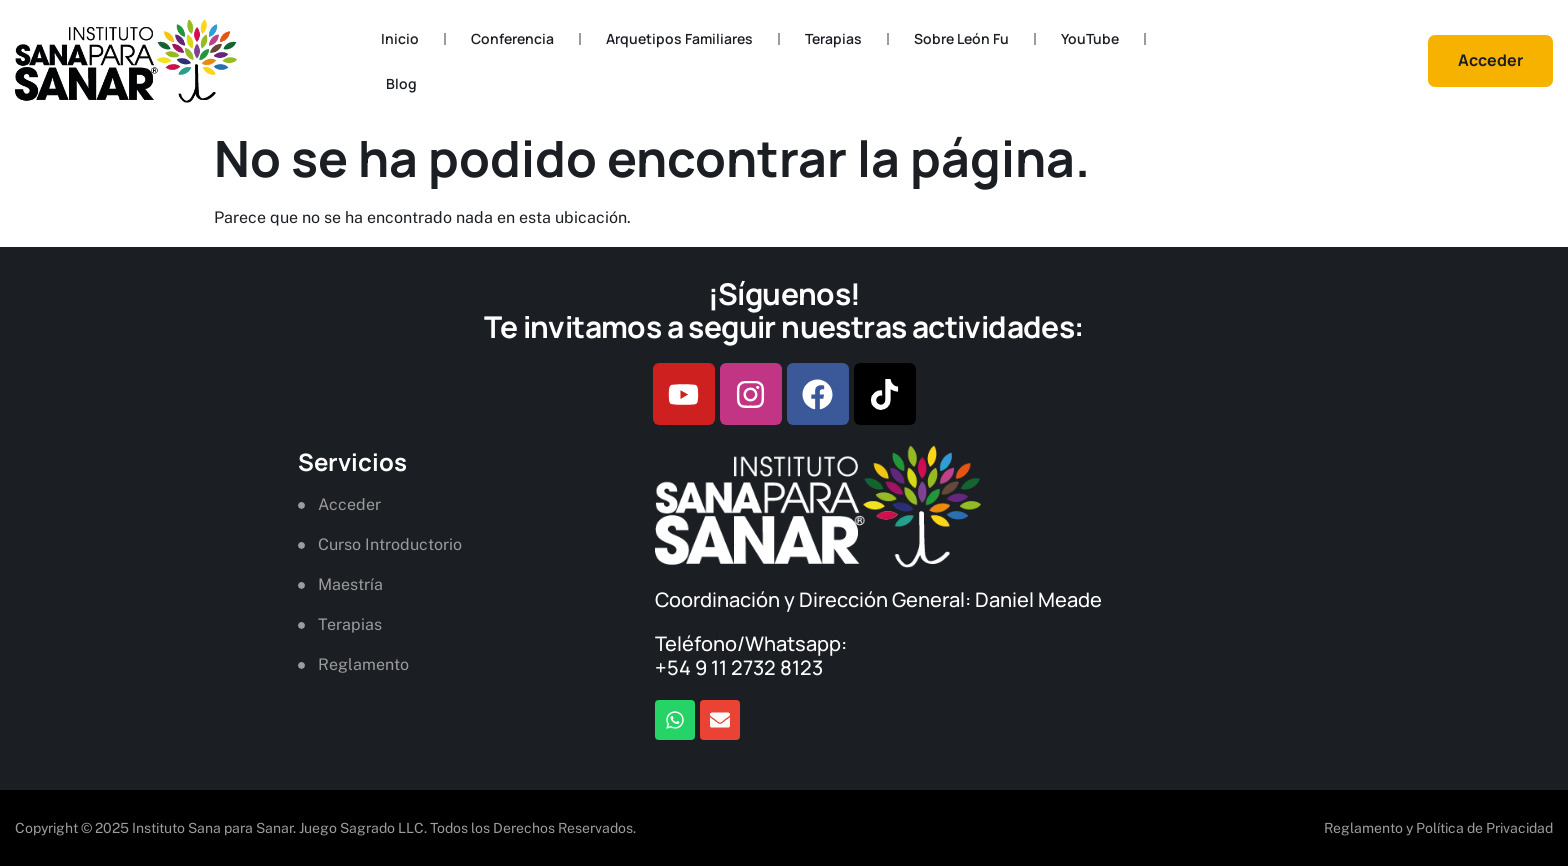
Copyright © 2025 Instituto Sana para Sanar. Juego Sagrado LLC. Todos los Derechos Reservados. (325, 828)
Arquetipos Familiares (679, 38)
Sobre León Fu (961, 38)
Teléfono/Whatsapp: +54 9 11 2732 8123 (751, 655)
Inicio (400, 38)
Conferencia (512, 38)
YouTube (1090, 38)
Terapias (833, 38)
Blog (401, 83)
